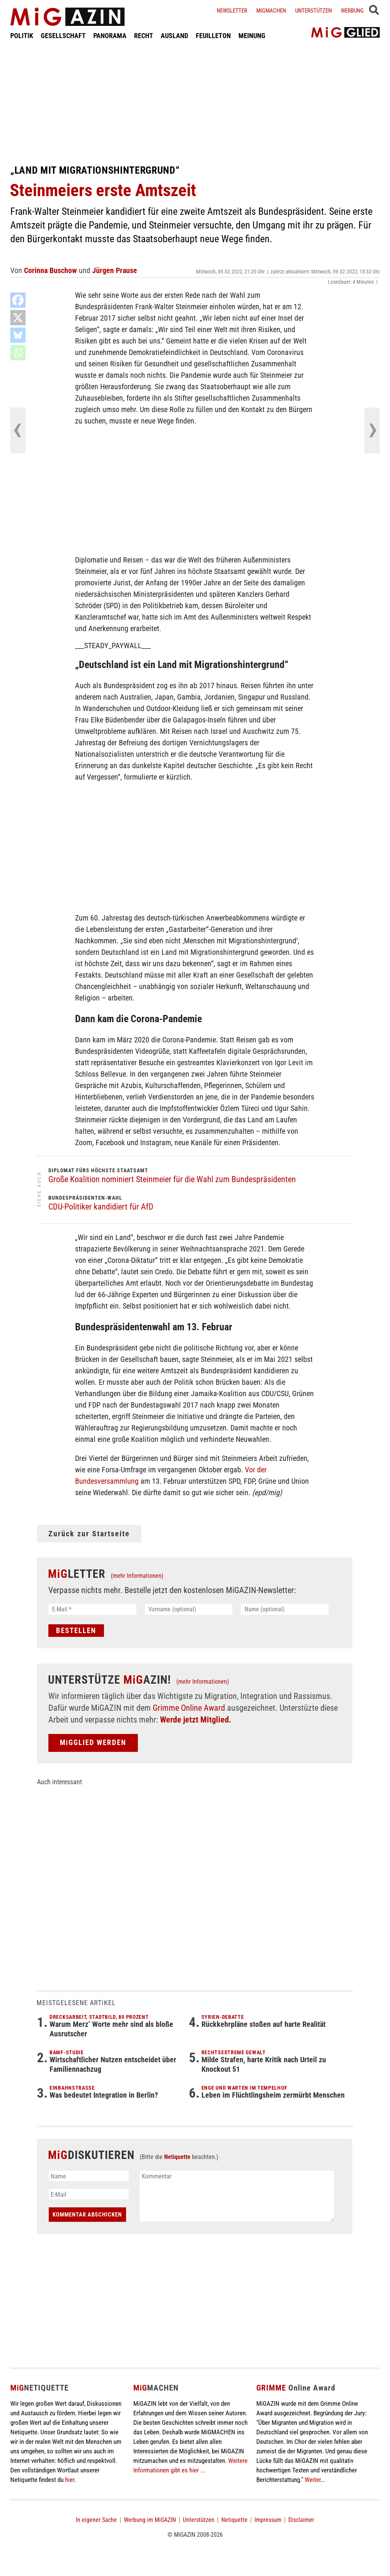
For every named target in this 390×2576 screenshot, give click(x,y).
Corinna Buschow (50, 270)
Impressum (267, 2519)
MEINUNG (251, 36)
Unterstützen (313, 10)
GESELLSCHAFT (63, 36)
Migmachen (271, 10)
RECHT (143, 36)
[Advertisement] (195, 102)
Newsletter (232, 10)
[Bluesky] (18, 335)
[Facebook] (18, 300)
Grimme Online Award (189, 1708)
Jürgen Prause (114, 270)
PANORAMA (109, 36)
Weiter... (315, 2479)
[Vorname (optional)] (189, 1609)
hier (69, 2479)
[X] (18, 317)
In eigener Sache (96, 2519)
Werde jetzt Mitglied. (195, 1719)
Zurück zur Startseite (89, 1533)
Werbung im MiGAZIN (150, 2519)
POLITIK (21, 36)
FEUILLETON (213, 36)
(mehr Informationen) (137, 1575)
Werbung (352, 10)
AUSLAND (174, 36)
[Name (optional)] (285, 1609)
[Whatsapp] (18, 352)
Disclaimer (301, 2519)
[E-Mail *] (92, 1609)
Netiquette (177, 2157)
